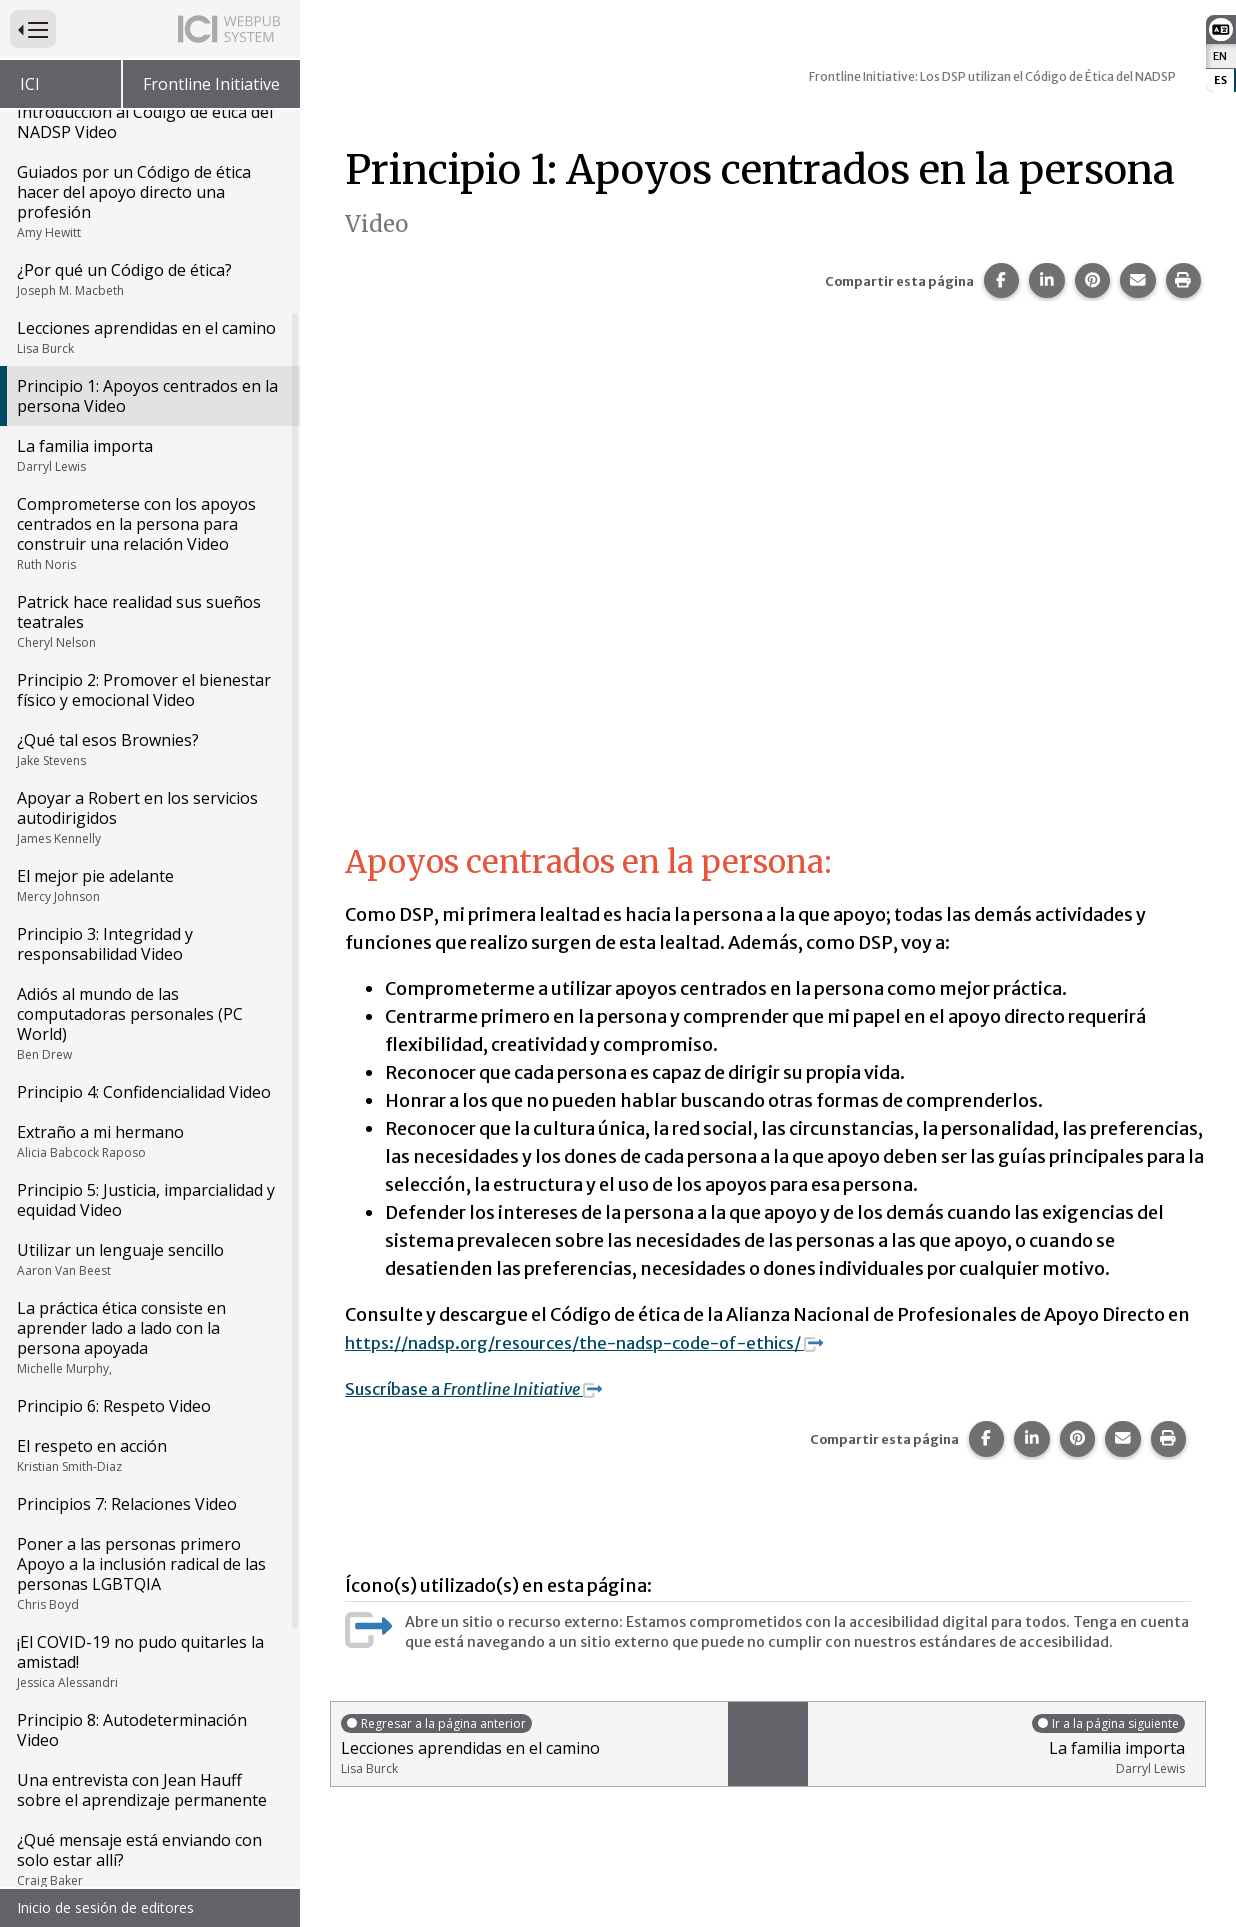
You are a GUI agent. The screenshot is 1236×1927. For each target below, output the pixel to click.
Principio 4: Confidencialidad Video (144, 1092)
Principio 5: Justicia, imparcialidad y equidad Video (146, 1200)
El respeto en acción (148, 1455)
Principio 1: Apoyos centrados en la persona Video (147, 396)
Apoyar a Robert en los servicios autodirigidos (148, 817)
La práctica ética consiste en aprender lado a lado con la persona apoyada (148, 1337)
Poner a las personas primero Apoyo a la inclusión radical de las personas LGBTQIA (148, 1573)
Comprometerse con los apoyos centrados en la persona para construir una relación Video (148, 533)
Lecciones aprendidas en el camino (148, 337)
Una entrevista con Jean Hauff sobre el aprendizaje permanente (142, 1790)
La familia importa (148, 455)
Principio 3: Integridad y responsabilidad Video (105, 944)
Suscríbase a (486, 1388)
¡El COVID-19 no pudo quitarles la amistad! (148, 1661)
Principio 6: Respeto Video (114, 1406)
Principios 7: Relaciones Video (127, 1504)
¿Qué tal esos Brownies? (148, 749)
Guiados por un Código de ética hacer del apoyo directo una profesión (148, 201)
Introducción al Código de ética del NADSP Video (145, 122)
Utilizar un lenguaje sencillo (148, 1259)
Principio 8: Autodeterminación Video (132, 1730)
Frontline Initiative (211, 84)
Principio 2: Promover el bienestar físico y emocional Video (144, 690)
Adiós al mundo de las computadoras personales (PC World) (148, 1023)
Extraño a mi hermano (148, 1141)
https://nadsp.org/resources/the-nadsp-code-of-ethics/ (608, 1342)
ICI (30, 84)
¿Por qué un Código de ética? (148, 279)
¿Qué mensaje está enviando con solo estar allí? (148, 1859)
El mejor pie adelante (148, 885)
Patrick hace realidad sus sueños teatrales (148, 621)
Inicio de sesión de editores (105, 1907)
